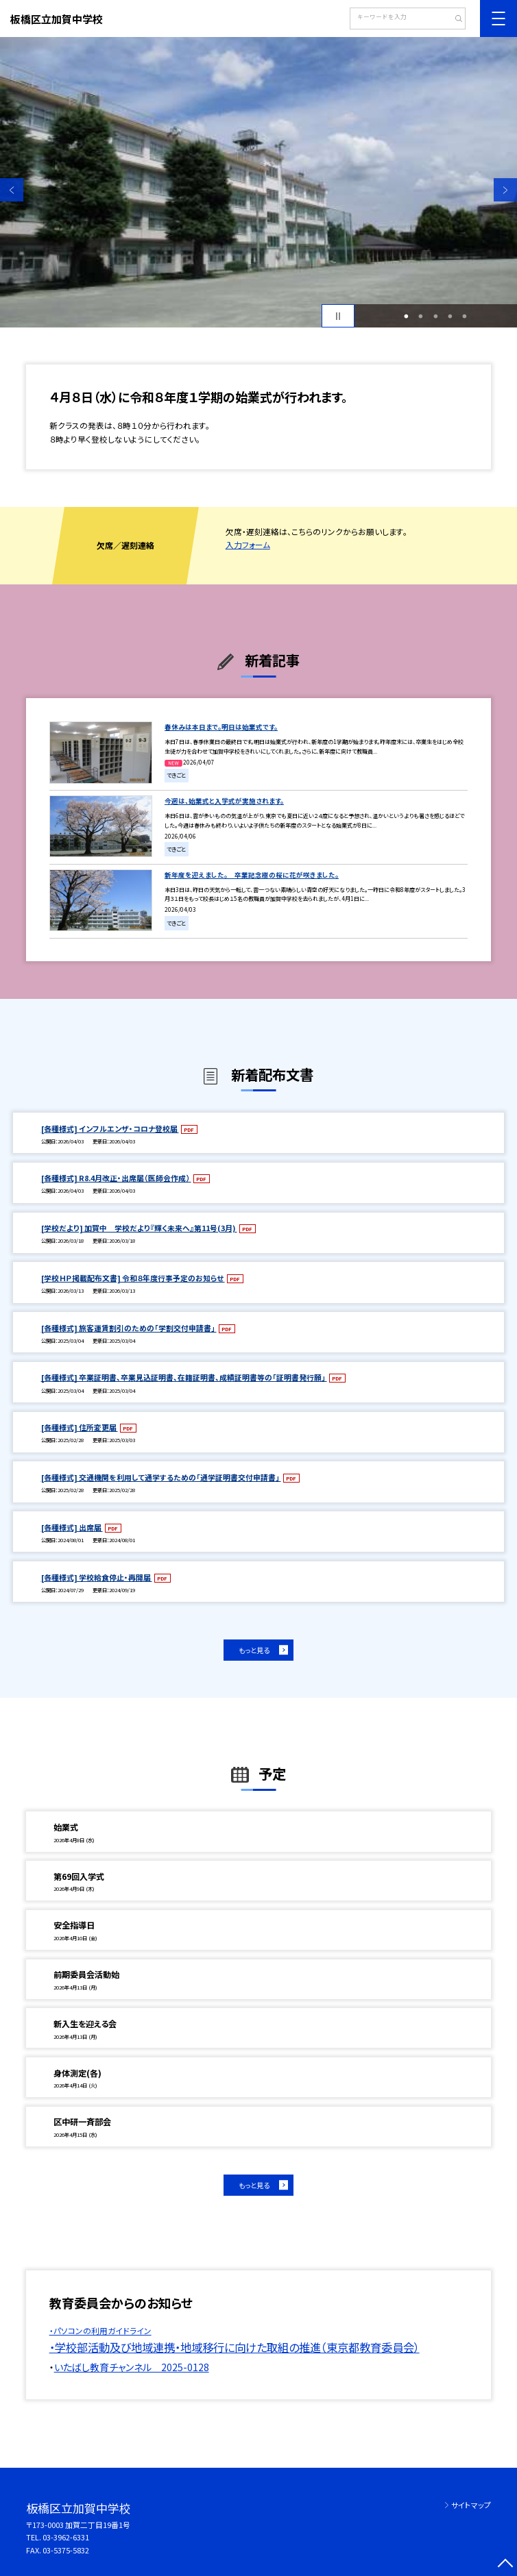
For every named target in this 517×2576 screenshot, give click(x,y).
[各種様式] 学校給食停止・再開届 (96, 1577)
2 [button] (421, 316)
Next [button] (505, 189)
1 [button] (407, 316)
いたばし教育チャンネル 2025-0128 (131, 2367)
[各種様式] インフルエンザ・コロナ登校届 (110, 1128)
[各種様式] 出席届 (72, 1527)
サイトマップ (471, 2504)
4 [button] (450, 316)
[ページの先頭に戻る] (505, 2564)
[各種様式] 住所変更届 (79, 1427)
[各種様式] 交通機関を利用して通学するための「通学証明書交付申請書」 (161, 1477)
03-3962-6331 (66, 2536)
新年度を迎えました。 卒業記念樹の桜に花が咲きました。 (252, 875)
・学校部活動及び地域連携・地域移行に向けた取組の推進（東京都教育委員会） (234, 2347)
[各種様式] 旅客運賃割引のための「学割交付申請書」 (129, 1327)
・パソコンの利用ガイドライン (100, 2330)
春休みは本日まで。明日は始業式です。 (221, 727)
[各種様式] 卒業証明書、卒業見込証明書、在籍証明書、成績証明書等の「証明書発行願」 (184, 1377)
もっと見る (254, 1650)
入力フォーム (248, 544)
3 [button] (435, 316)
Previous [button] (11, 189)
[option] (258, 182)
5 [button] (465, 316)
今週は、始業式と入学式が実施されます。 (224, 801)
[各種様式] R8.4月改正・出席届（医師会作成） (116, 1177)
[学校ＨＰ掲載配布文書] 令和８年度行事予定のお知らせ (133, 1277)
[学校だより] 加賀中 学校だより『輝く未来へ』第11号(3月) (139, 1227)
